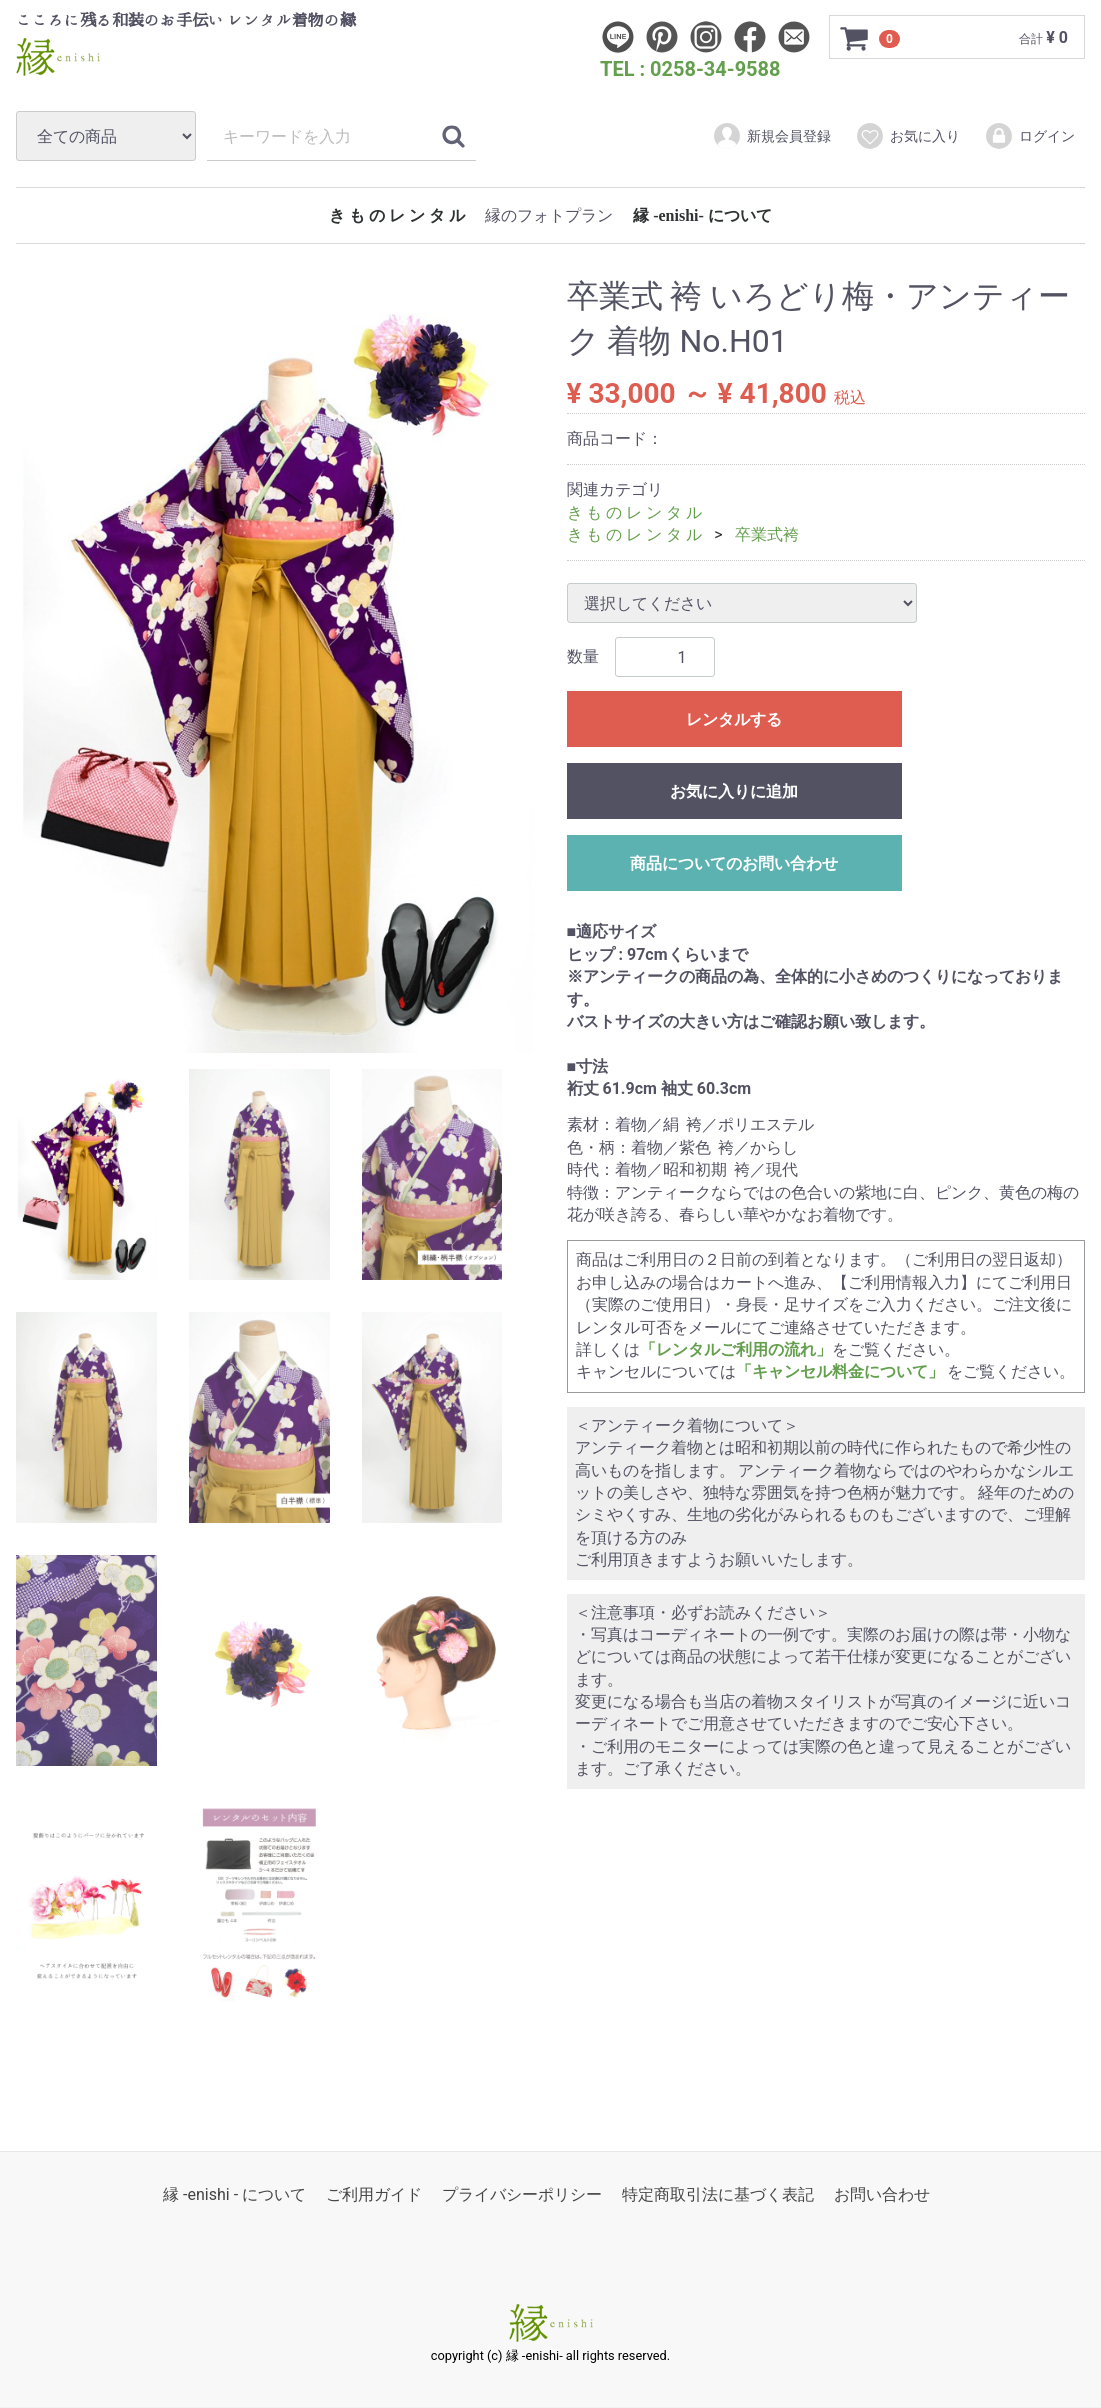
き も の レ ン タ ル (397, 215)
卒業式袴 (767, 534)
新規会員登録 (771, 136)
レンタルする (734, 720)
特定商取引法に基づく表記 (718, 2195)
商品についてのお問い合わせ (734, 864)
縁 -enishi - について (234, 2195)
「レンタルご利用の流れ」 (736, 1349)
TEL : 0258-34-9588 (690, 69)
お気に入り (907, 136)
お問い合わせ (882, 2195)
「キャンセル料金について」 (840, 1372)
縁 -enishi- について (702, 215)
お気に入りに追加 (734, 792)
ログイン (1029, 136)
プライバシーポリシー (522, 2195)
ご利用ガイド (374, 2195)
